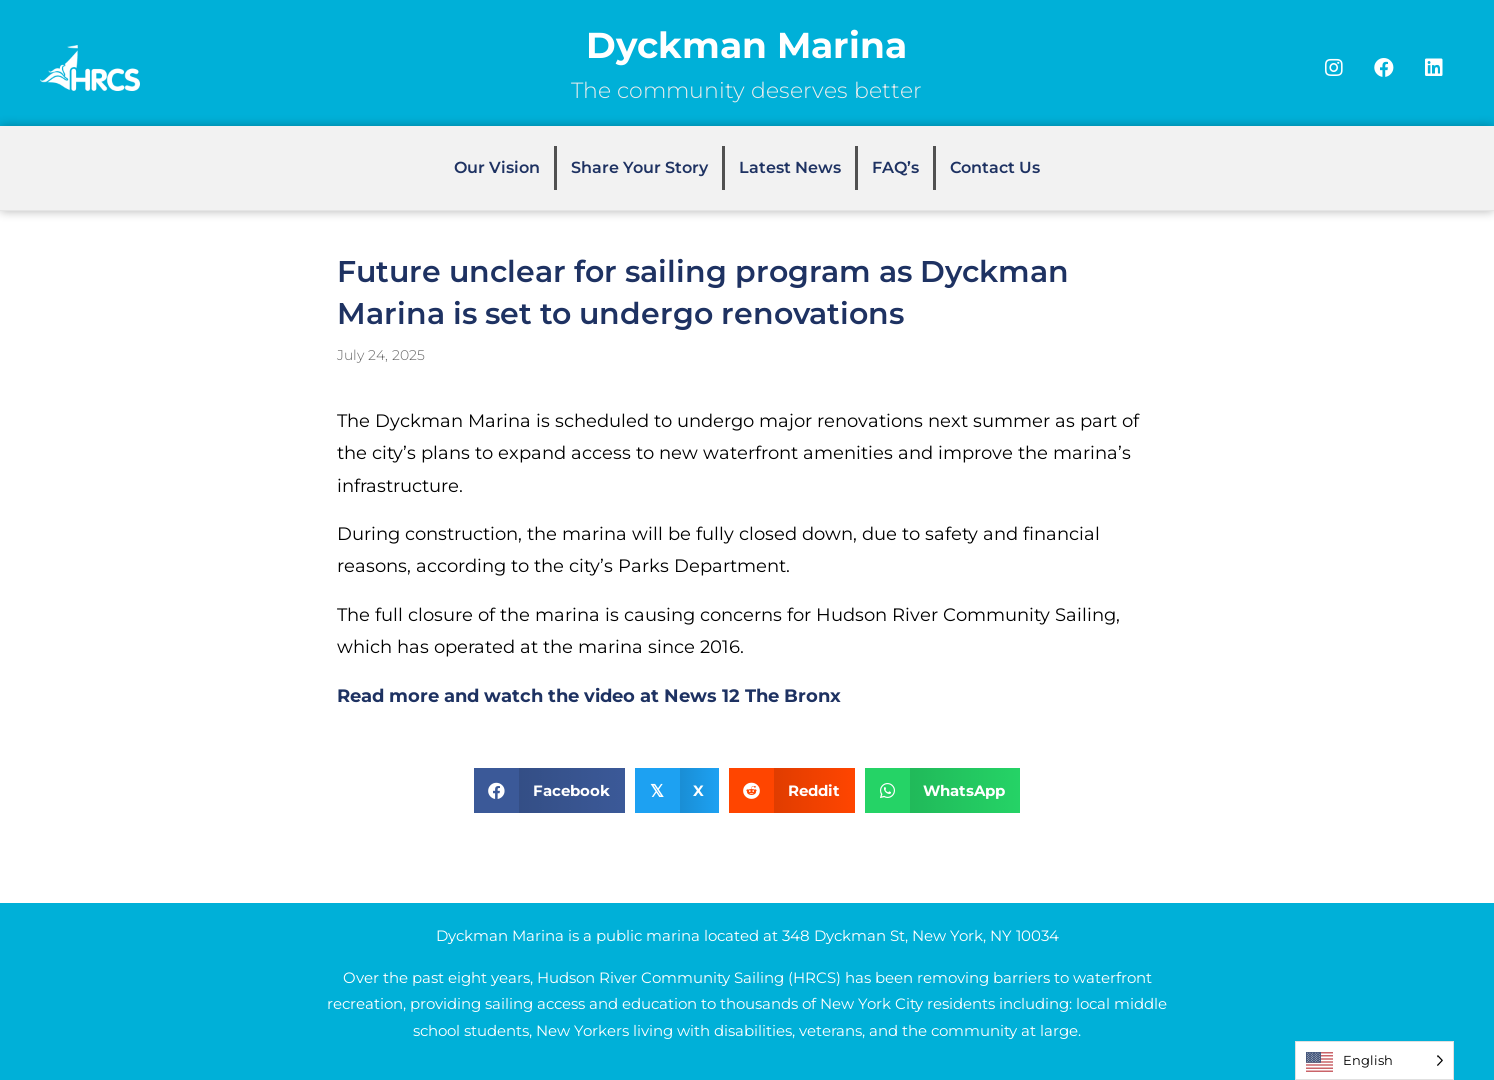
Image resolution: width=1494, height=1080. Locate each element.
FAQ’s (895, 167)
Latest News (790, 167)
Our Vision (497, 167)
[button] (1334, 68)
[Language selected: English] (1374, 1060)
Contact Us (995, 167)
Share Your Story (639, 167)
